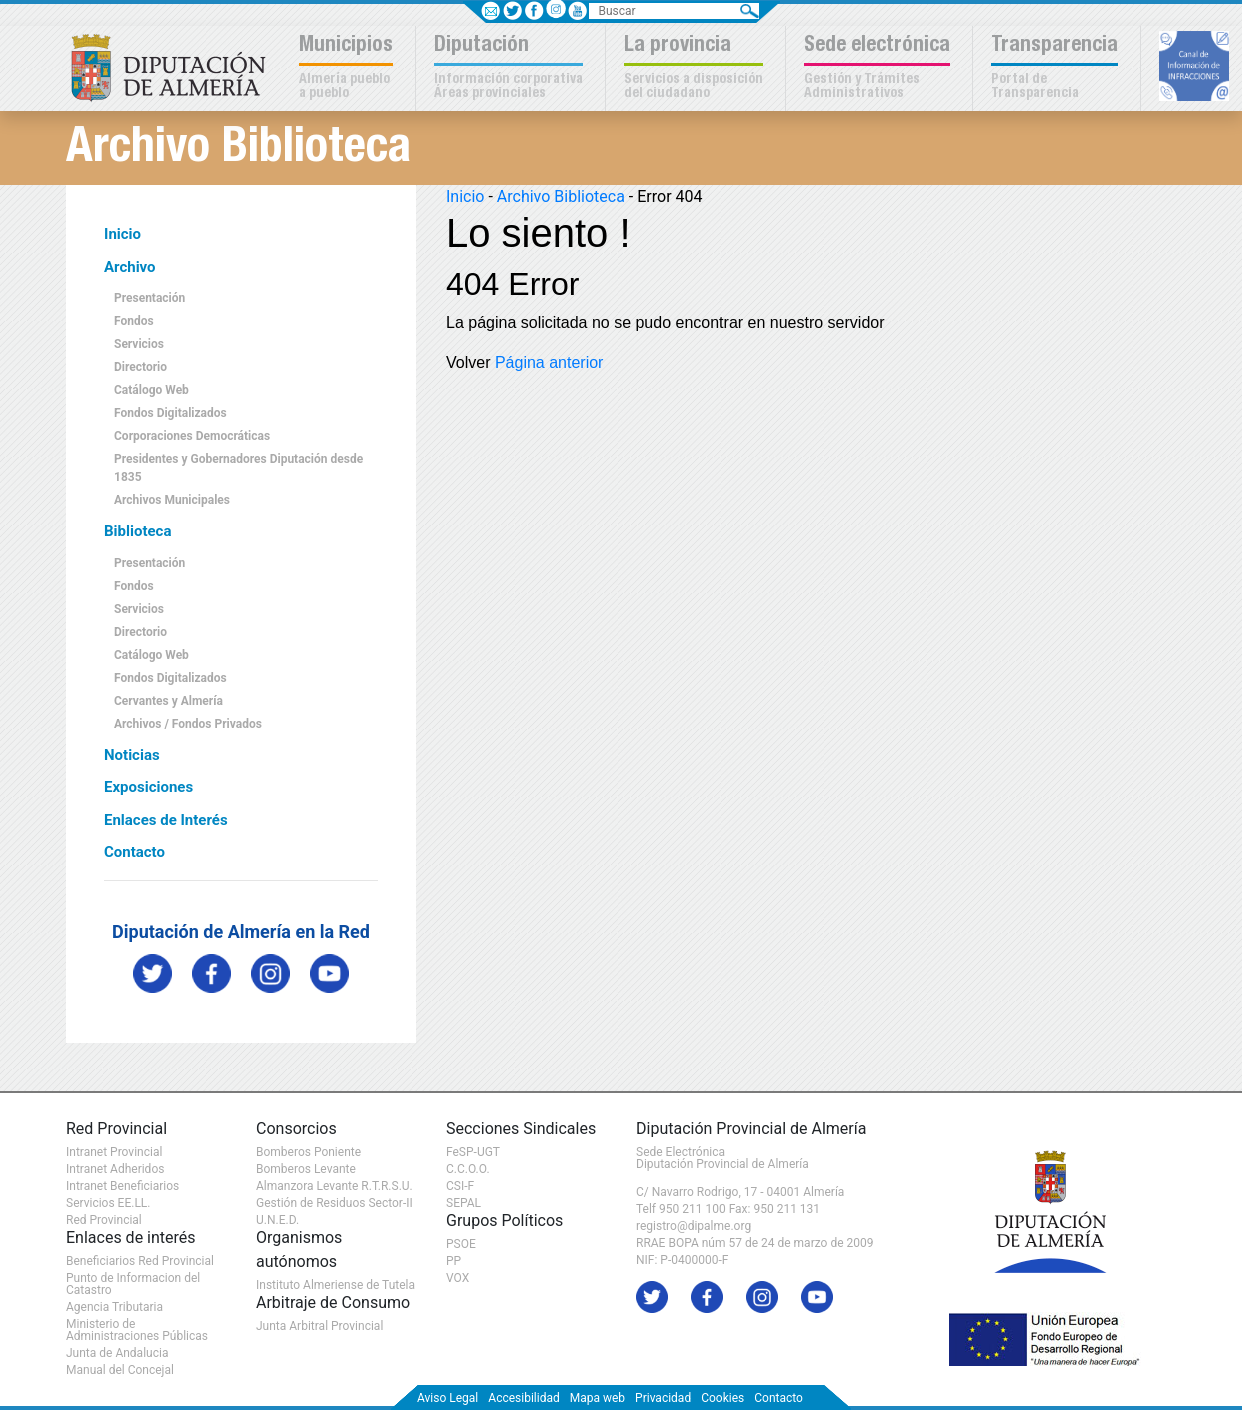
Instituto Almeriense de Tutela (335, 1285)
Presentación (149, 298)
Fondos (134, 321)
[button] (348, 68)
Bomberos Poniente (308, 1152)
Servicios (139, 344)
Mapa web (597, 1398)
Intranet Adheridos (115, 1169)
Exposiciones (148, 787)
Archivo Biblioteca (561, 196)
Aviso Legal (447, 1398)
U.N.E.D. (277, 1220)
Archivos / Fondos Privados (188, 724)
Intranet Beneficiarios (122, 1186)
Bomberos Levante (306, 1169)
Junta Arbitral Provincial (319, 1326)
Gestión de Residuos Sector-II (334, 1203)
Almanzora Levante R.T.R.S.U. (334, 1186)
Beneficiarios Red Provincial (140, 1261)
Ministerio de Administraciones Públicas (137, 1330)
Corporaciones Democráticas (192, 436)
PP (453, 1261)
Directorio (140, 367)
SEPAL (463, 1203)
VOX (457, 1278)
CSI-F (460, 1186)
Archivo (130, 267)
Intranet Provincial (114, 1152)
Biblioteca (137, 531)
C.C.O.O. (468, 1169)
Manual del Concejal (120, 1370)
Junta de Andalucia (117, 1353)
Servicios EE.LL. (108, 1203)
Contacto (134, 852)
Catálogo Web (151, 390)
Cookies (722, 1398)
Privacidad (663, 1398)
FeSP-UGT (473, 1152)
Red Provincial (104, 1220)
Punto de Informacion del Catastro (133, 1284)
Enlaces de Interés (166, 820)
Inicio (122, 234)
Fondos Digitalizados (170, 413)
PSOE (461, 1244)
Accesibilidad (523, 1398)
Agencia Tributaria (114, 1307)
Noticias (132, 755)
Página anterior (549, 362)
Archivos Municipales (172, 500)
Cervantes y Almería (168, 701)
